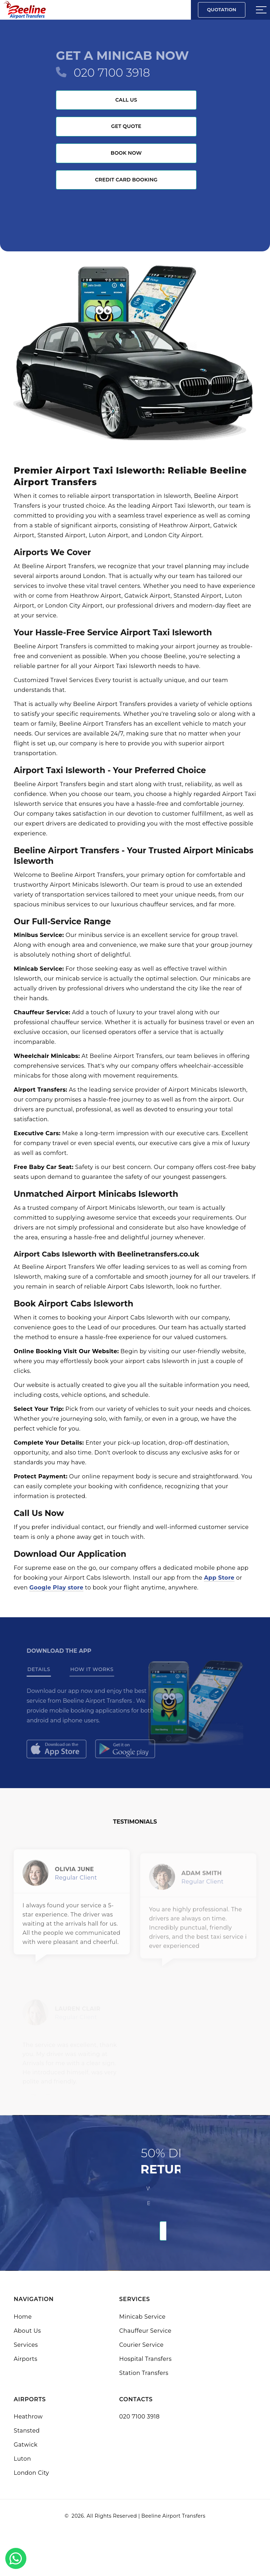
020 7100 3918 (111, 72)
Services (26, 2344)
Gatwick (26, 2444)
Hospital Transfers (145, 2359)
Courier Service (141, 2344)
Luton (22, 2458)
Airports (25, 2359)
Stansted (27, 2430)
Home (23, 2316)
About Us (27, 2330)
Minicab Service (142, 2316)
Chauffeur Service (145, 2330)
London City (31, 2472)
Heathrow (28, 2416)
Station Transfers (143, 2373)
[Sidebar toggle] (261, 9)
